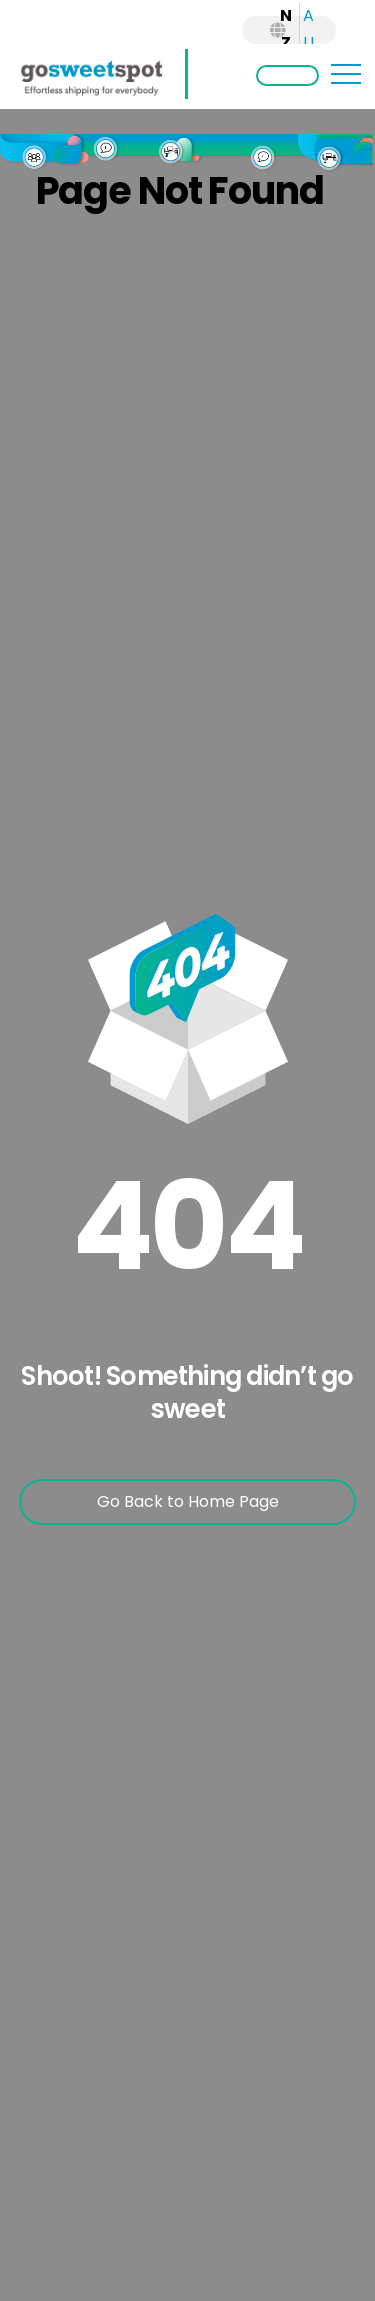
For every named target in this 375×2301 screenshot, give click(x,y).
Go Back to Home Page (188, 1501)
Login (287, 75)
